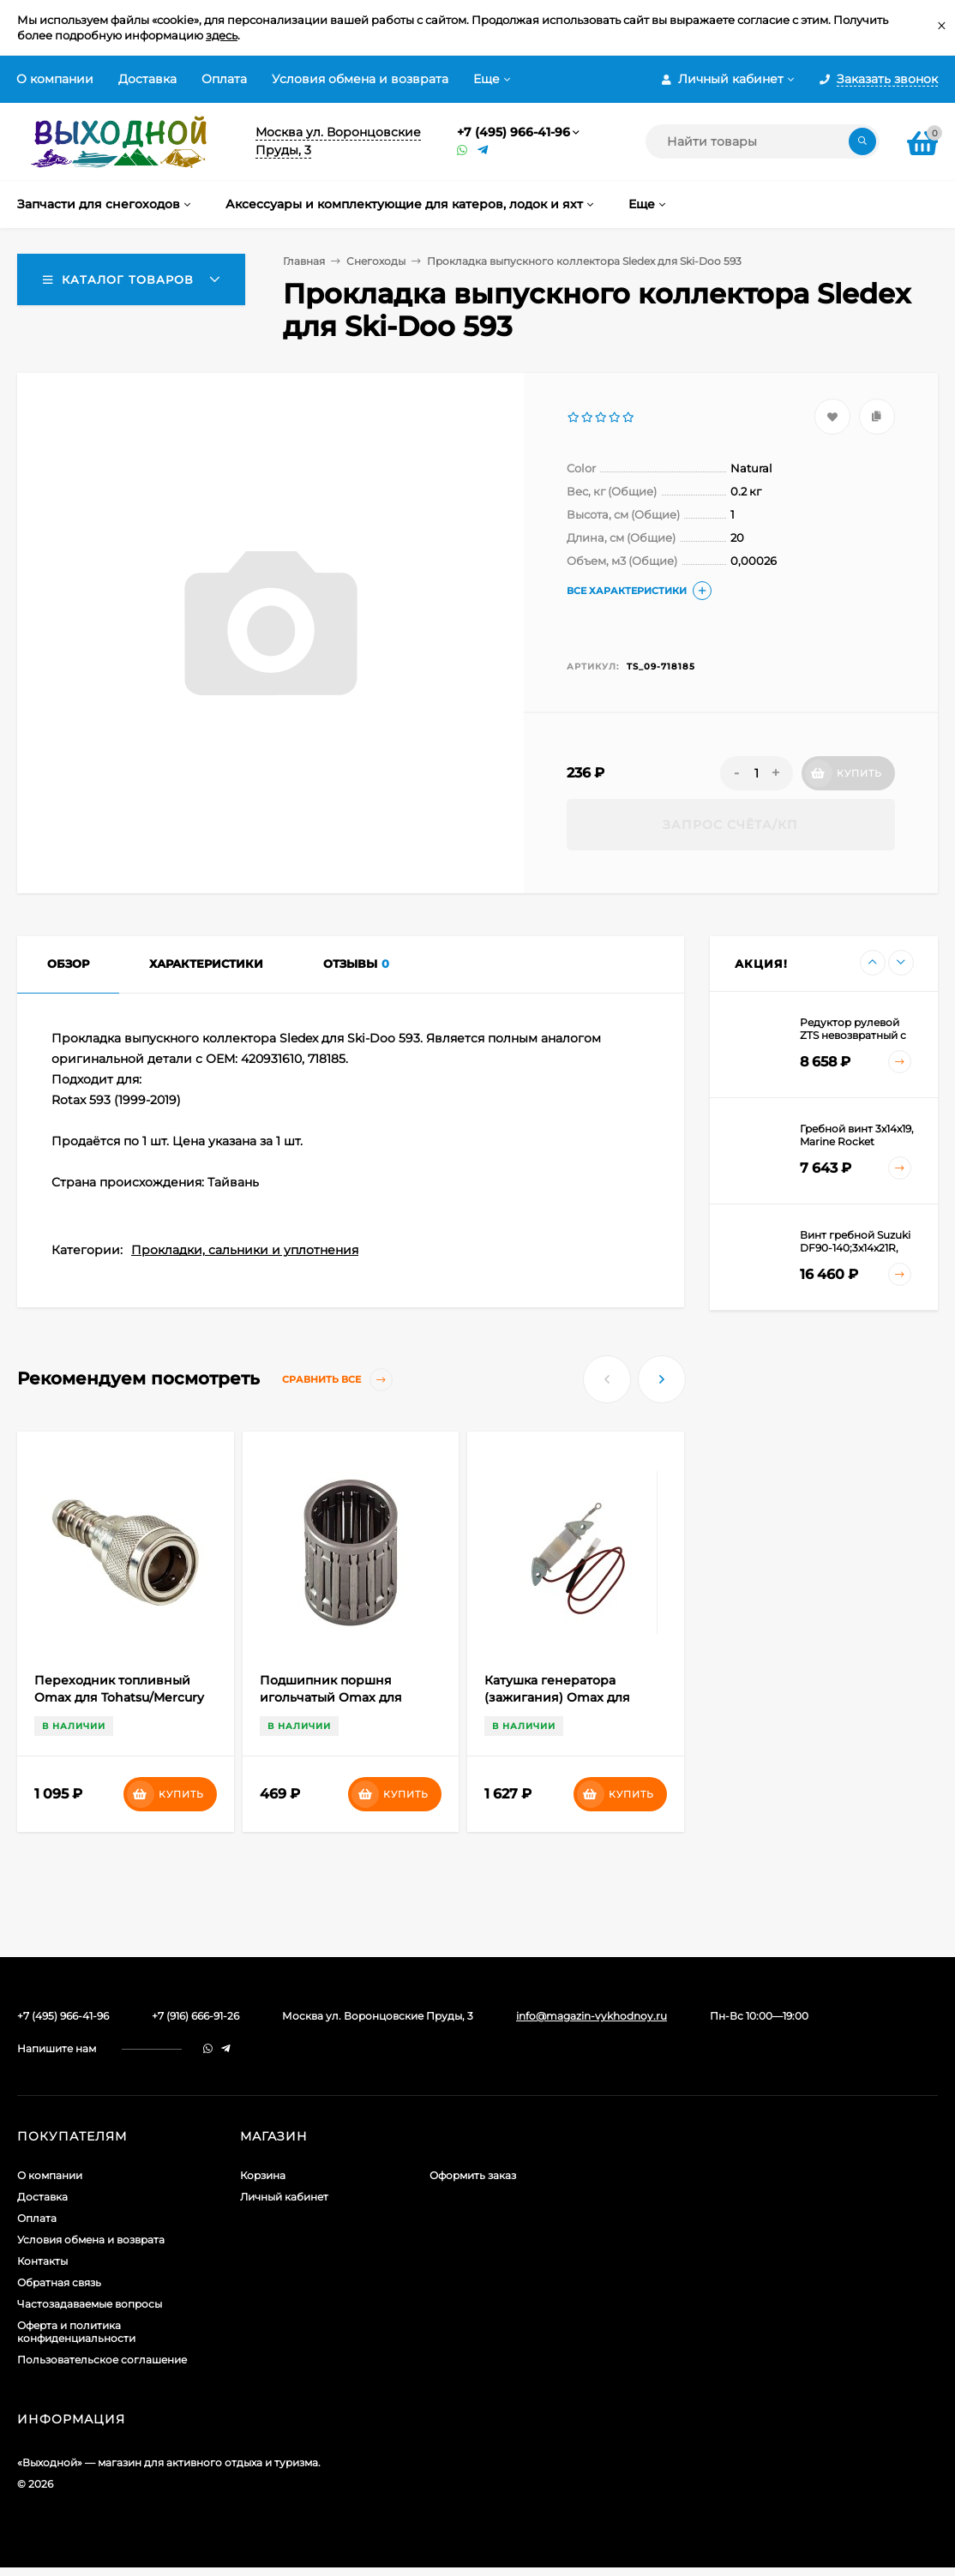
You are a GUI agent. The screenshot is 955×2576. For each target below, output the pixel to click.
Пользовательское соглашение (102, 2359)
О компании (54, 79)
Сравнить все (337, 1379)
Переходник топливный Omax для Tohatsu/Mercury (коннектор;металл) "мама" (119, 1697)
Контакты (42, 2261)
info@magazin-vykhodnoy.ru (591, 2015)
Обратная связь (59, 2282)
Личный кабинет (284, 2196)
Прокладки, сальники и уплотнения (244, 1250)
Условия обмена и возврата (360, 79)
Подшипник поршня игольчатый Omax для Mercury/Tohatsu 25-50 (331, 1697)
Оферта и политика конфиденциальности (76, 2332)
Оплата (224, 79)
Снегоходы (375, 261)
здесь (221, 35)
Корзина (262, 2175)
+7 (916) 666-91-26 (195, 2015)
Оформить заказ (472, 2175)
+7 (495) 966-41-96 (513, 132)
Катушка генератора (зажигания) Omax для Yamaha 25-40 (557, 1697)
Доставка (147, 79)
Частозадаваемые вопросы (89, 2303)
